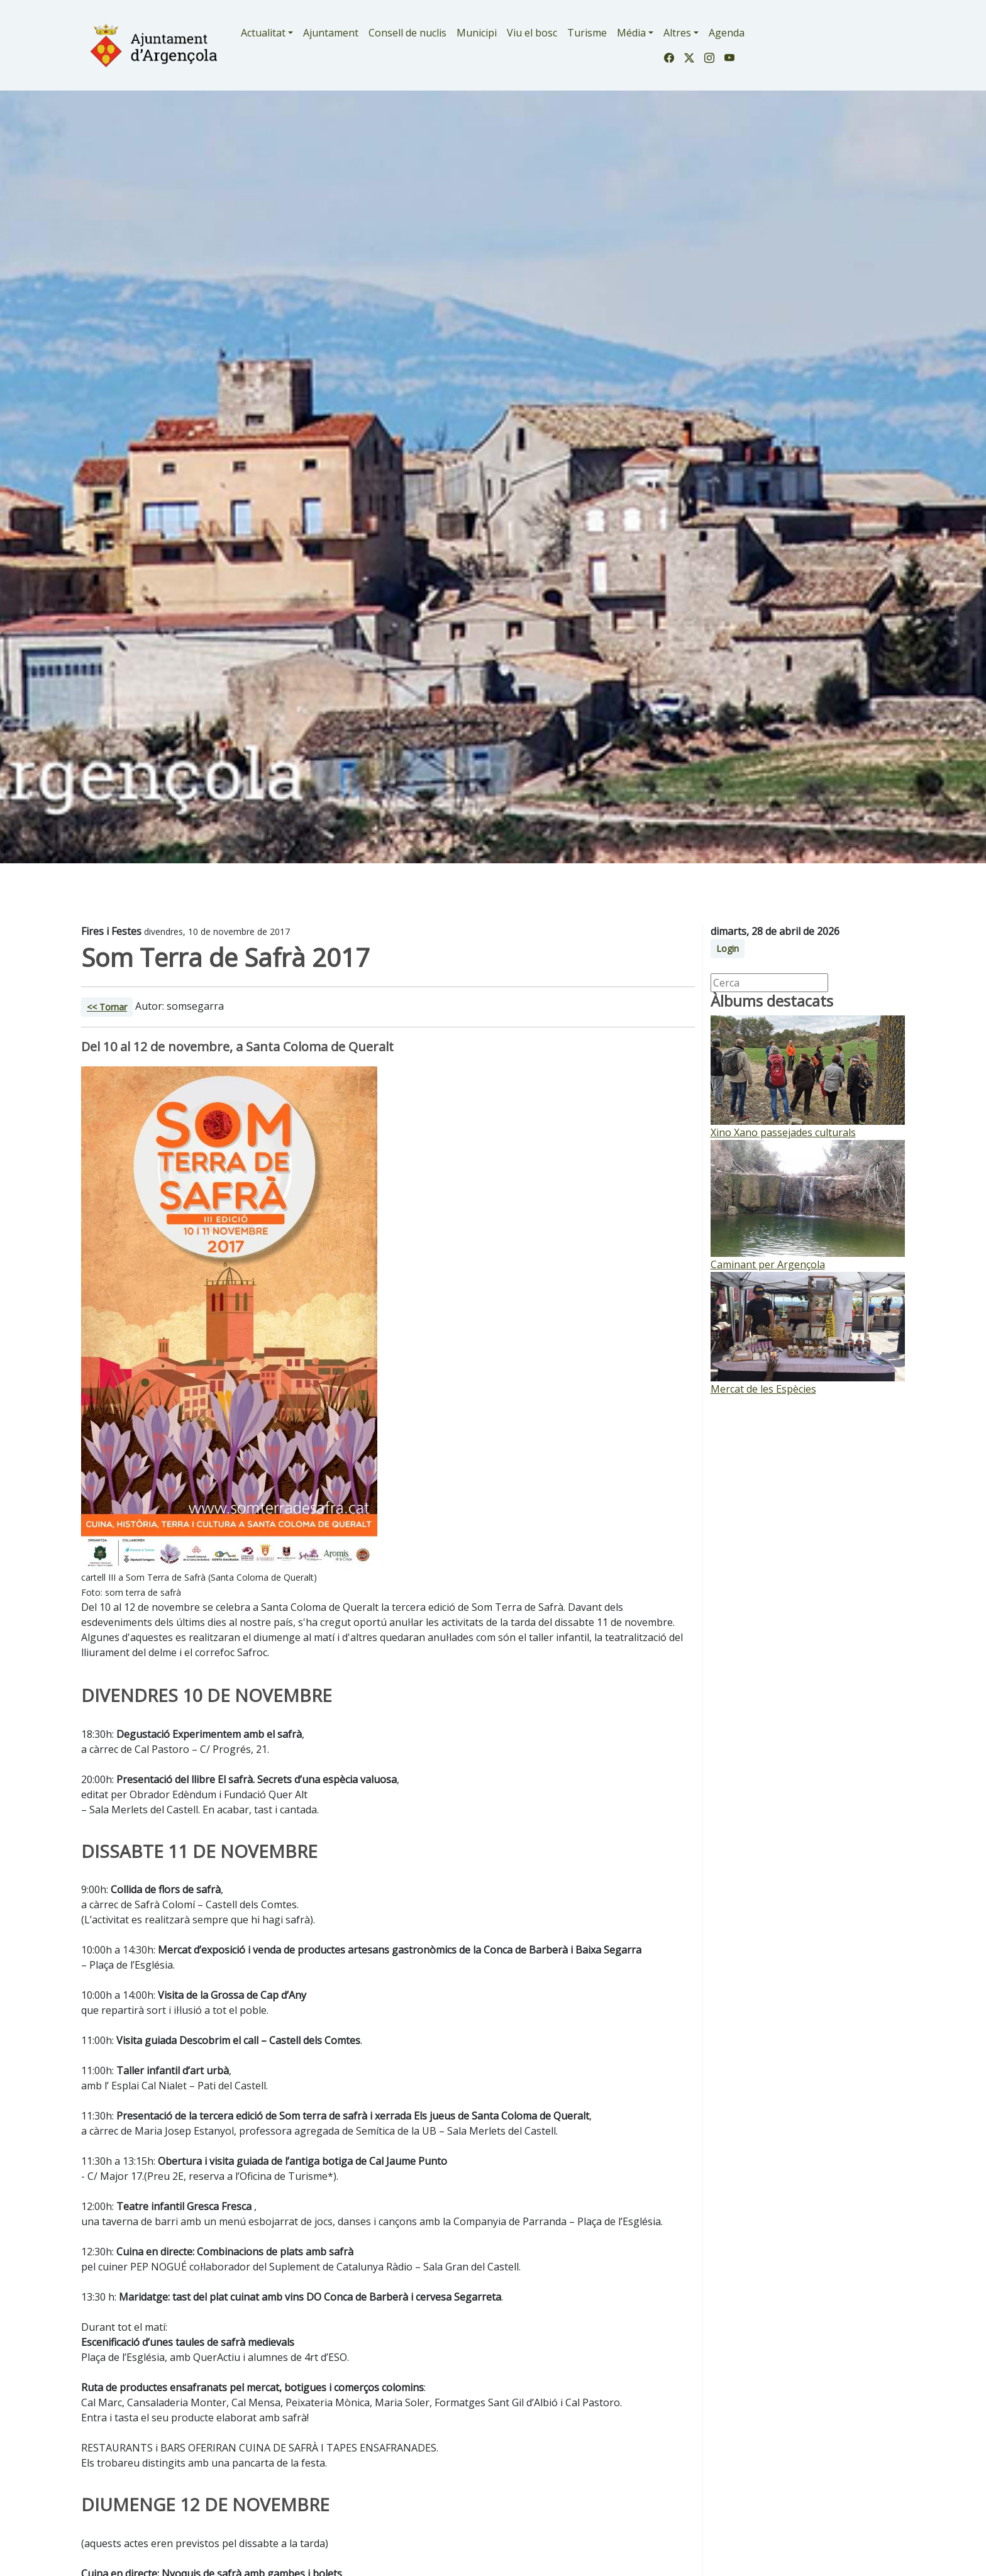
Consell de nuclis (407, 33)
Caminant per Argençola (768, 1264)
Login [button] (727, 948)
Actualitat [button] (263, 33)
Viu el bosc (532, 33)
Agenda (727, 33)
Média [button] (631, 33)
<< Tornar (107, 1007)
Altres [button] (677, 33)
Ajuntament (330, 33)
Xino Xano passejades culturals (783, 1132)
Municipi (477, 33)
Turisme (587, 33)
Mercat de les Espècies (763, 1389)
